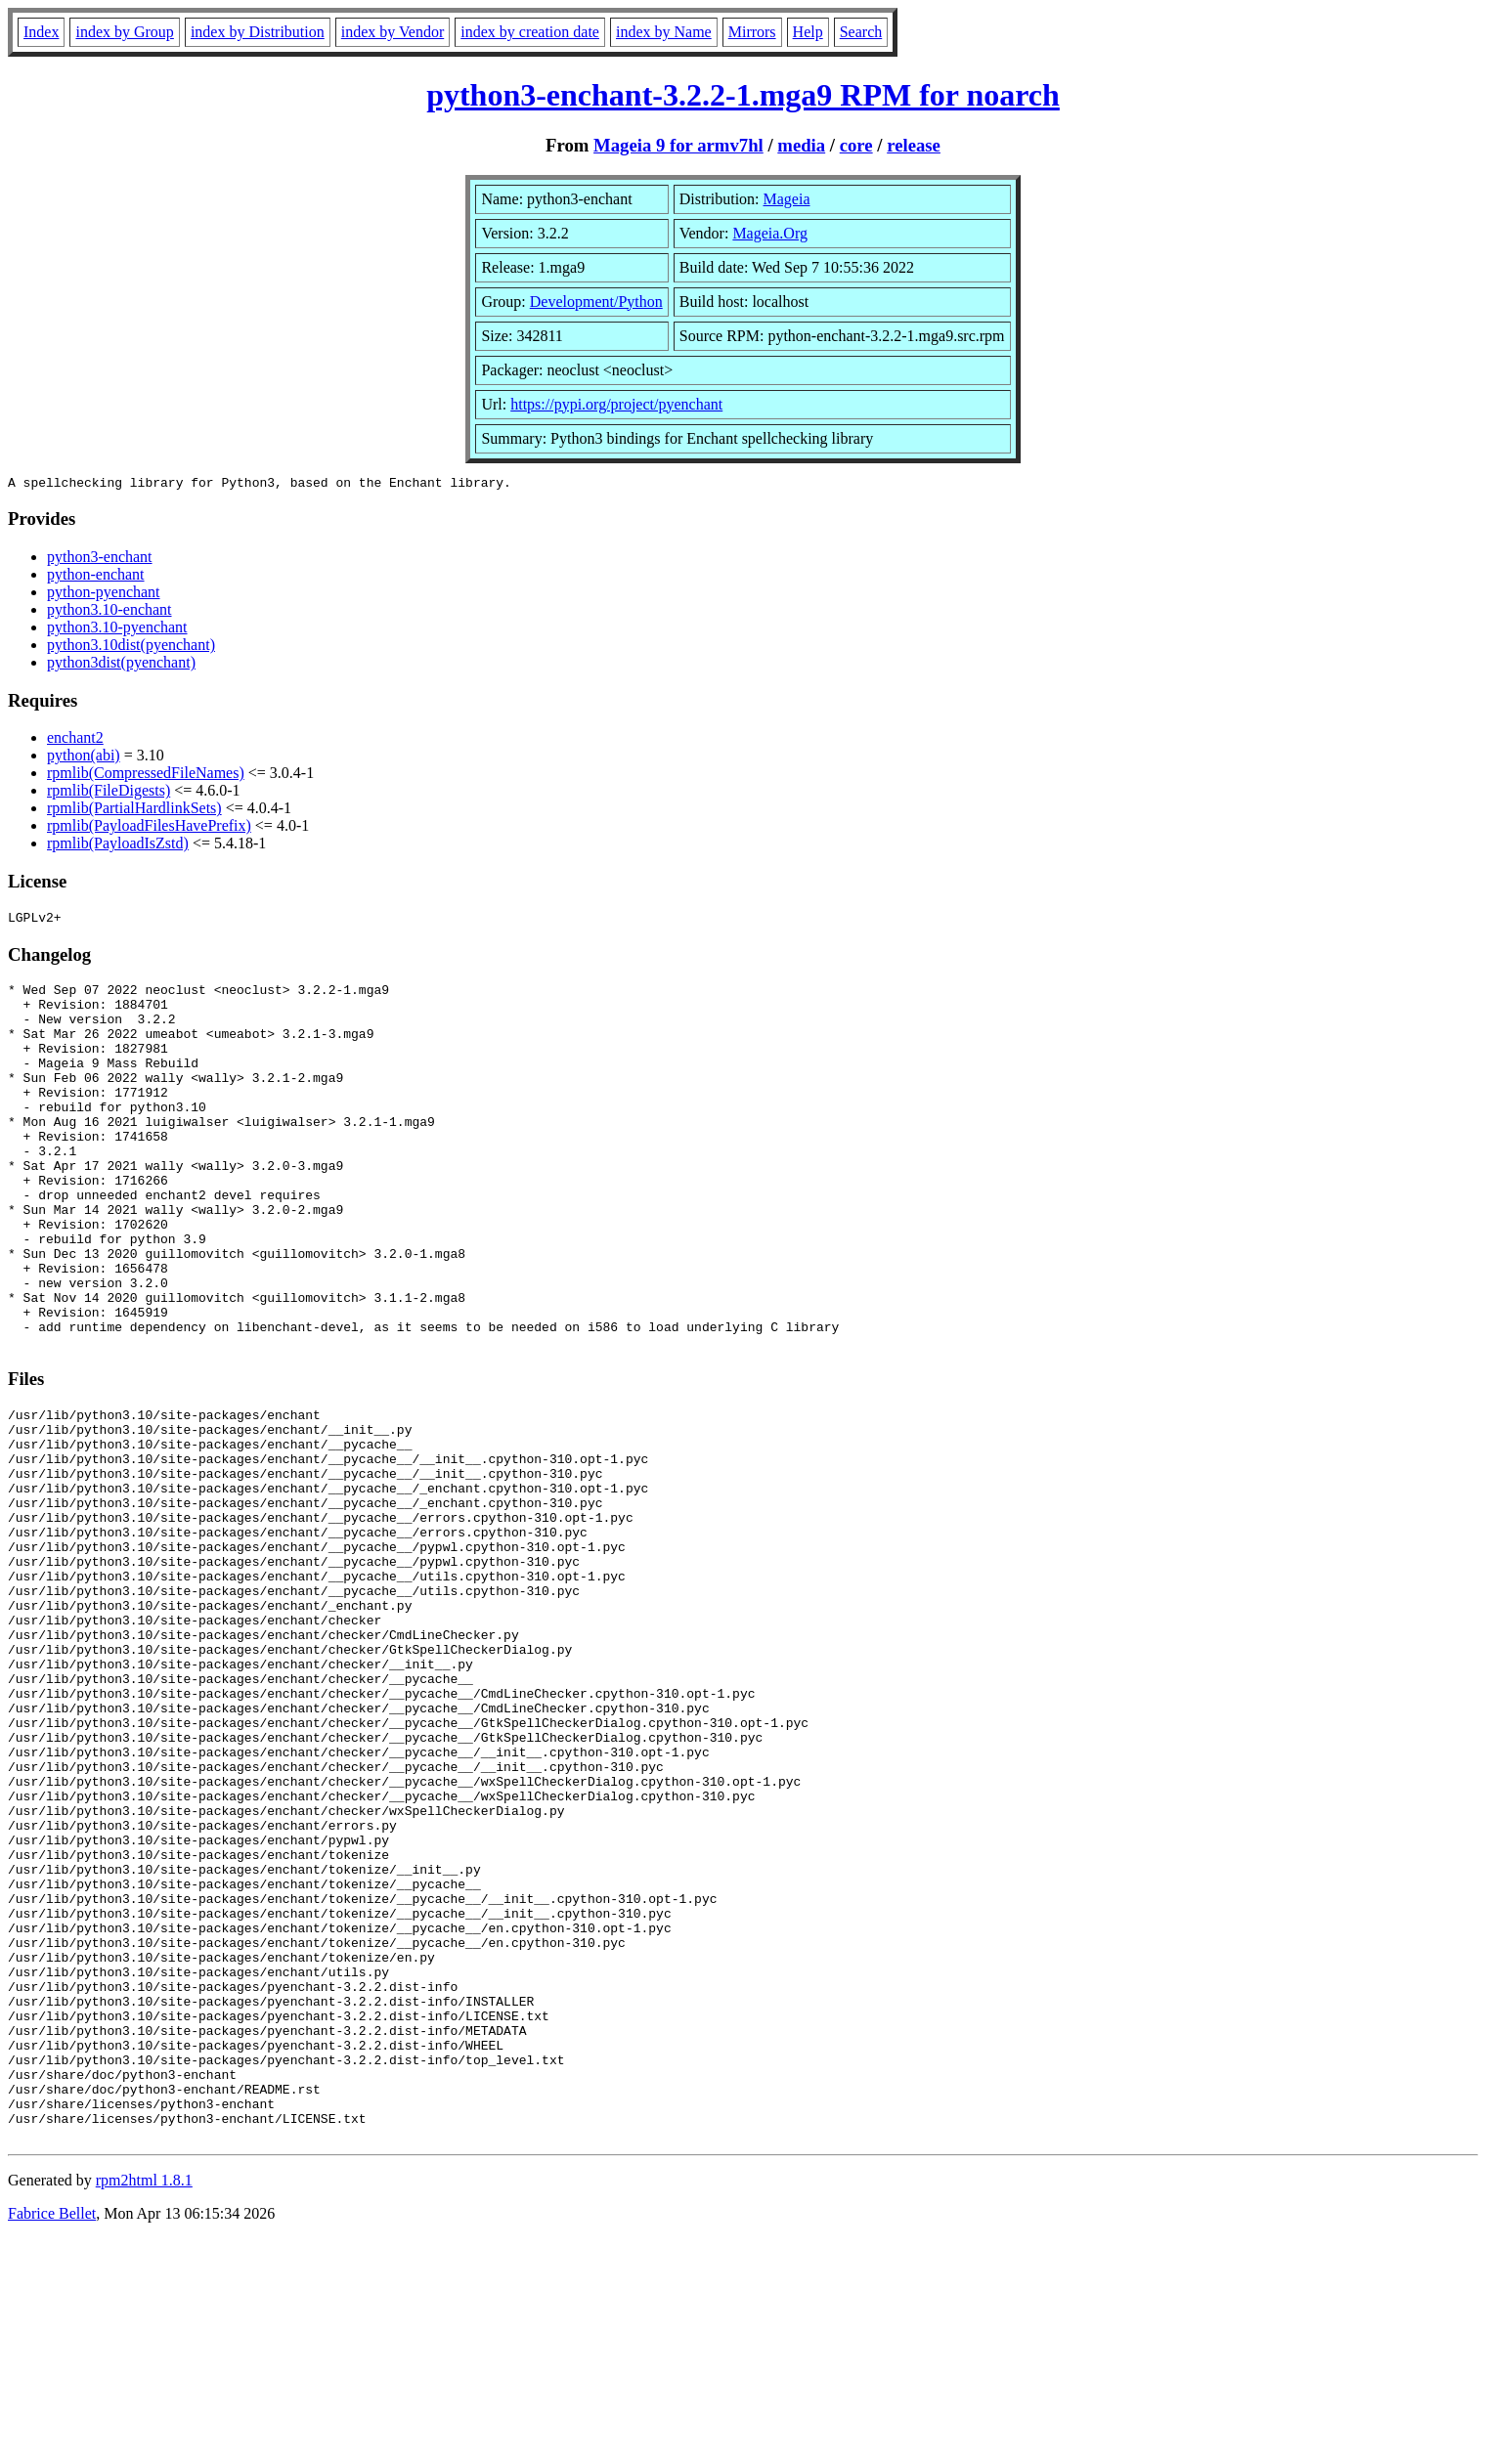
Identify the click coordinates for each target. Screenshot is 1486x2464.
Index (41, 31)
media (801, 145)
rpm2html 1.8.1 (144, 2406)
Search (861, 31)
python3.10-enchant (109, 612)
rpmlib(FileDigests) (108, 793)
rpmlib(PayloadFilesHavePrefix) (149, 828)
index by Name (664, 31)
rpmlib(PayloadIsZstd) (118, 846)
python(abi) (83, 758)
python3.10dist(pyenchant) (131, 647)
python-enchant (96, 577)
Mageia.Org (770, 233)
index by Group (124, 31)
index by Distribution (258, 31)
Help (808, 31)
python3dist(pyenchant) (121, 665)
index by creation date (529, 31)
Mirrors (752, 31)
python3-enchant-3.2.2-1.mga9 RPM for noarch (743, 94)
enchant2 (75, 740)
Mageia (787, 199)
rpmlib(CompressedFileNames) (145, 775)
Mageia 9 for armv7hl (678, 145)
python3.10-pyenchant (117, 630)
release (913, 145)
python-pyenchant (103, 594)
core (856, 145)
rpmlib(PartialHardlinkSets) (134, 810)
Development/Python (596, 301)
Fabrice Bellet (52, 2439)
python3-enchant (100, 559)
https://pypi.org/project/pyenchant (616, 404)
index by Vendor (392, 31)
